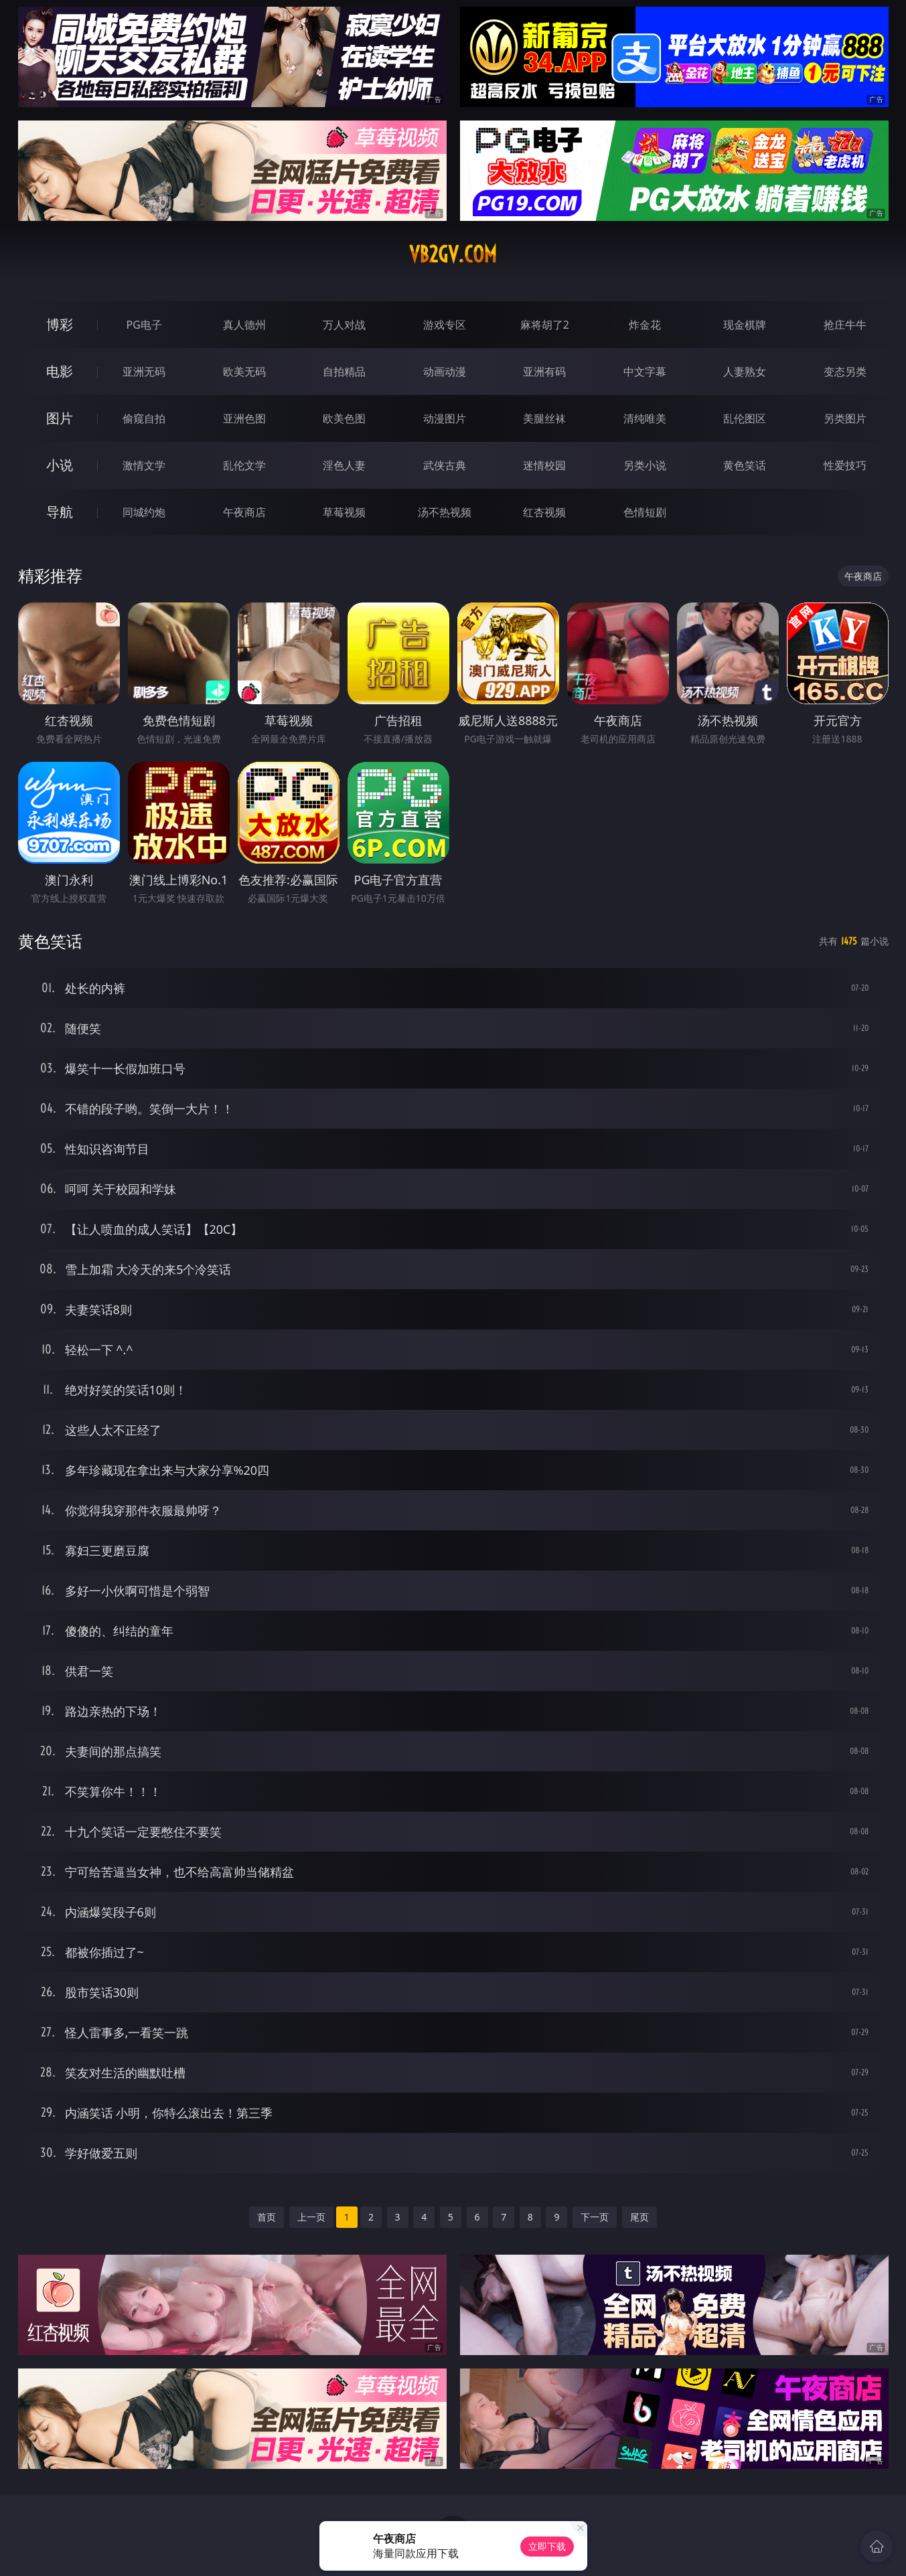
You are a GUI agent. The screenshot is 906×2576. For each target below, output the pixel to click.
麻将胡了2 (544, 324)
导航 (59, 512)
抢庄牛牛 (845, 324)
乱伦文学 (244, 465)
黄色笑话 (744, 465)
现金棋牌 (744, 324)
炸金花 (645, 324)
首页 (266, 2216)
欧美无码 (244, 371)
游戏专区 (444, 324)
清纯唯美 (644, 418)
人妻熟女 (744, 371)
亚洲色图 (244, 418)
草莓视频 (344, 512)
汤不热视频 (444, 512)
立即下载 (547, 2546)
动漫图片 (444, 418)
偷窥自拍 (144, 418)
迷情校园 (544, 465)
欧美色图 (344, 418)
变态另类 (845, 371)
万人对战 (344, 324)
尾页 (639, 2216)
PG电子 (144, 324)
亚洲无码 (144, 371)
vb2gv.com (453, 254)
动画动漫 (444, 371)
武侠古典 (444, 465)
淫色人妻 (344, 465)
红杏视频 (544, 512)
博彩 (59, 324)
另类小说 (644, 465)
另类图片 (845, 418)
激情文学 (144, 465)
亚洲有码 (544, 371)
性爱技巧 (845, 465)
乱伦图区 (744, 418)
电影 (59, 371)
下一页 (595, 2216)
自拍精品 (344, 371)
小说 (59, 465)
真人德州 (244, 324)
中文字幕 (644, 371)
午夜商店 (244, 512)
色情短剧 (644, 512)
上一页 (311, 2216)
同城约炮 (144, 512)
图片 (59, 418)
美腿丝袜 (544, 418)
